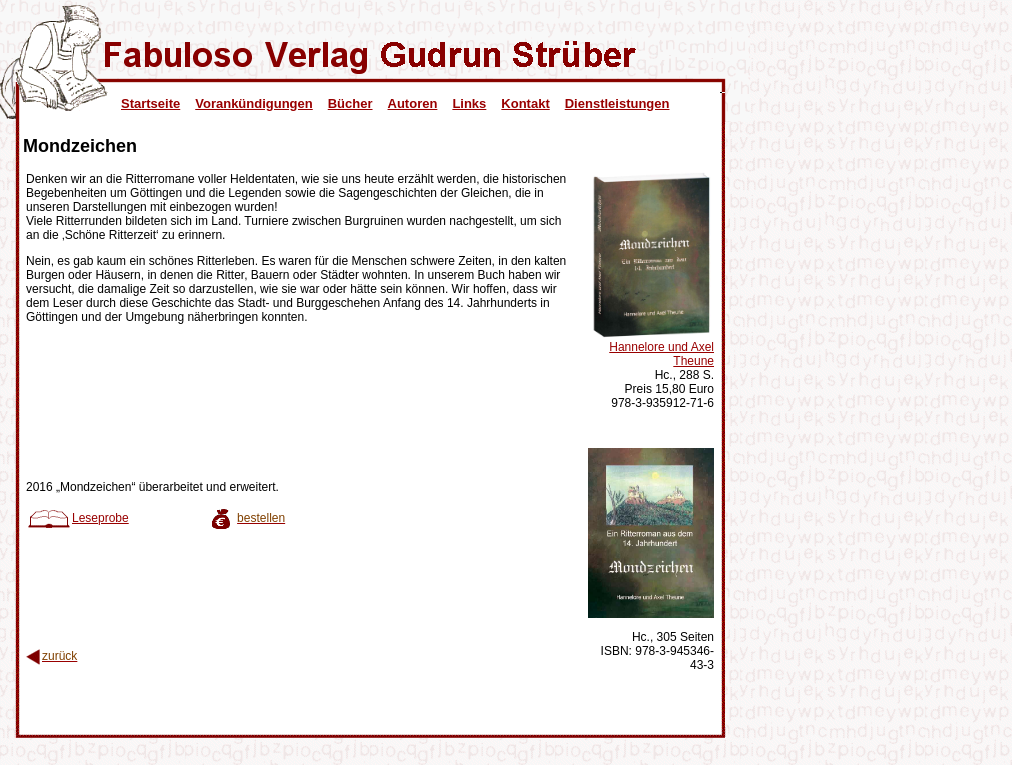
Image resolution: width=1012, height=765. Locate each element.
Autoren (413, 103)
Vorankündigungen (253, 103)
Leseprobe (77, 518)
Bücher (350, 103)
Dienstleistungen (617, 103)
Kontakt (525, 103)
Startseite (150, 103)
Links (469, 103)
